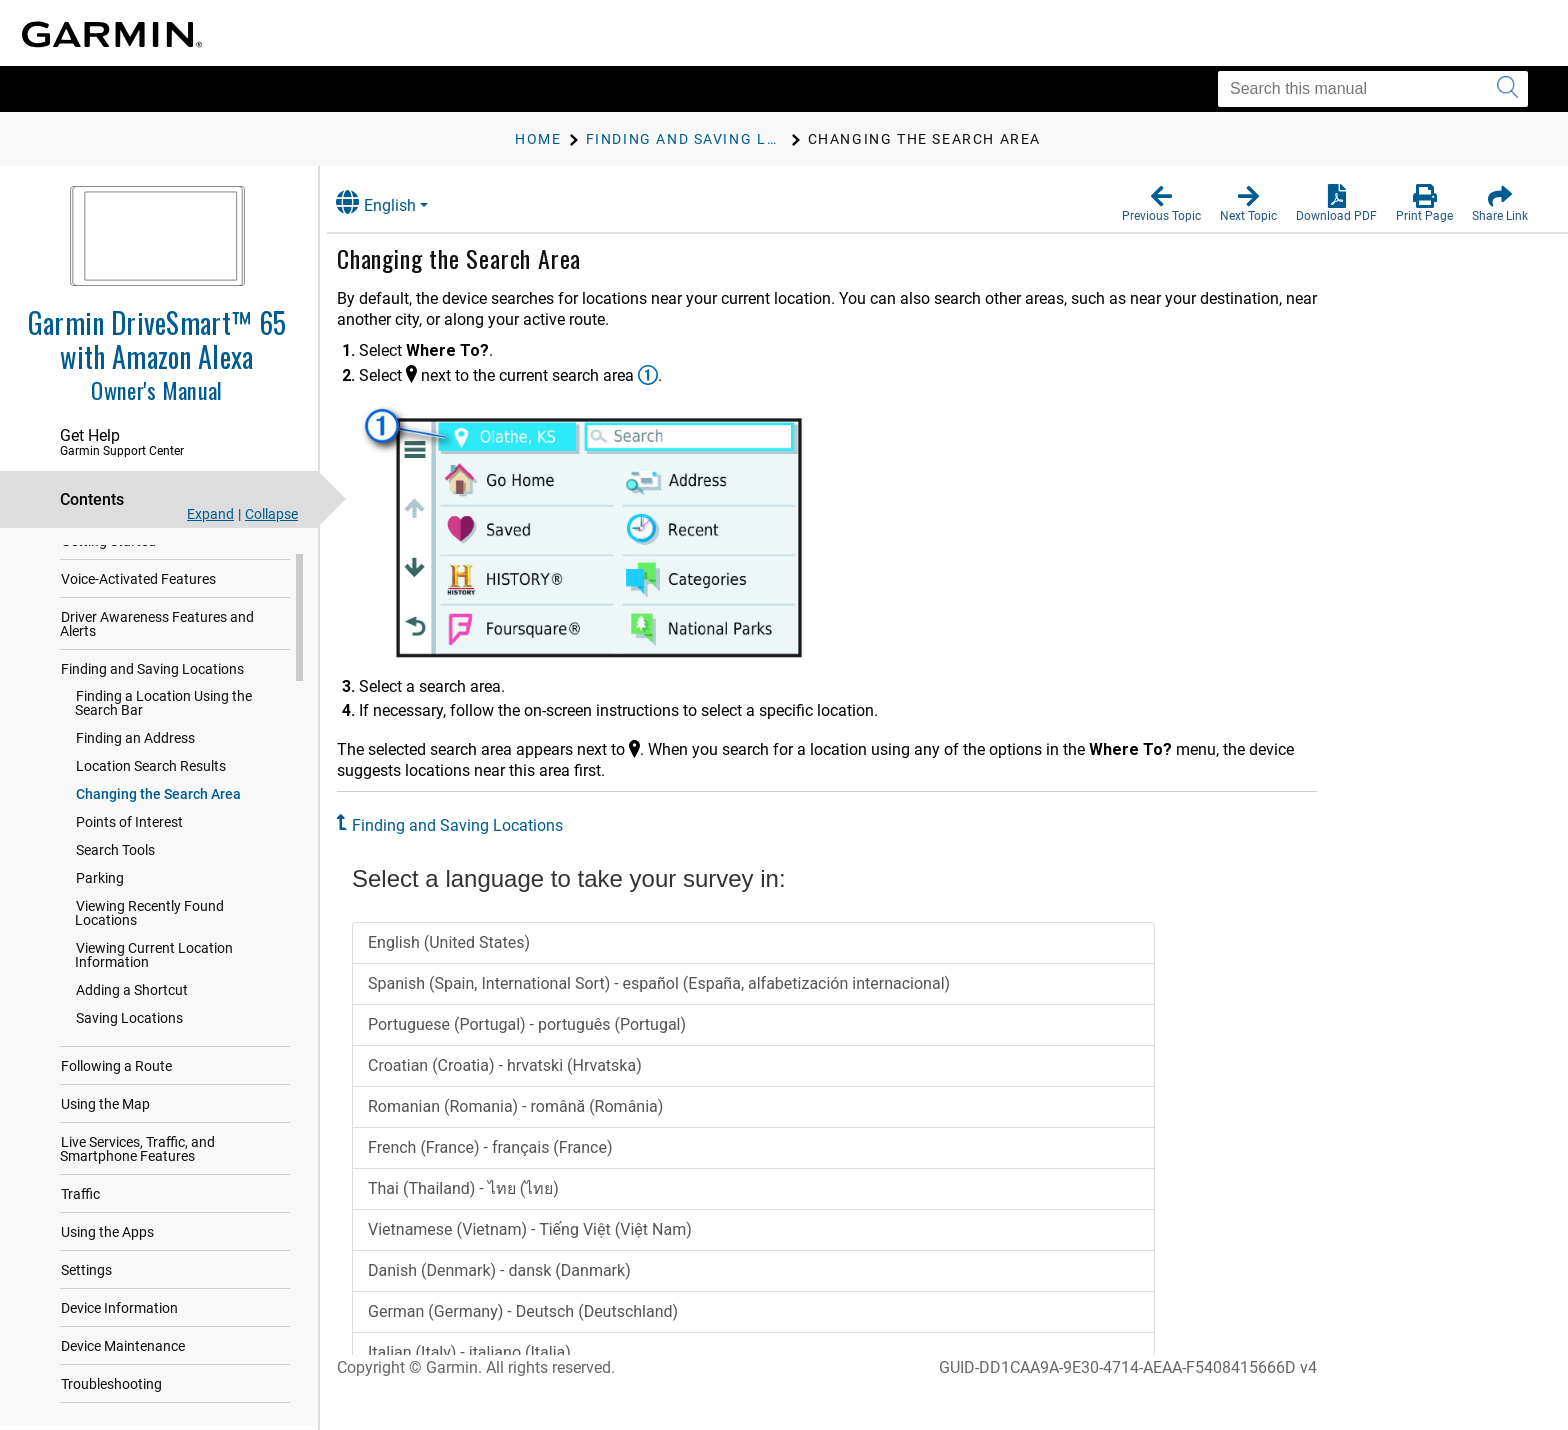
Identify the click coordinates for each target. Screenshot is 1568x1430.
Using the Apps (107, 1235)
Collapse (271, 514)
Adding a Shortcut (132, 993)
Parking (100, 881)
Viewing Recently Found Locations (149, 916)
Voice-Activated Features (138, 582)
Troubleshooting (111, 1387)
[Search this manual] (1373, 89)
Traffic (80, 1197)
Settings (86, 1273)
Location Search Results (151, 769)
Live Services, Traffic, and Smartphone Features (137, 1152)
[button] (1161, 204)
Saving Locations (129, 1021)
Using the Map (105, 1107)
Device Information (119, 1311)
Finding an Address (135, 741)
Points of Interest (129, 825)
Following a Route (116, 1069)
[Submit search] (1507, 89)
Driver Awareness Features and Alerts (157, 627)
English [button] (395, 202)
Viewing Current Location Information (154, 958)
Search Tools (115, 853)
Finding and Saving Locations (152, 672)
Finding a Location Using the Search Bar (163, 706)
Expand (210, 514)
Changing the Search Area (158, 797)
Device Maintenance (123, 1349)
